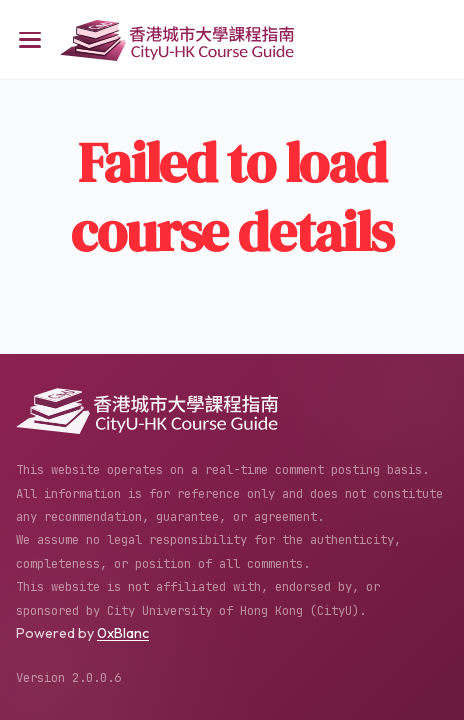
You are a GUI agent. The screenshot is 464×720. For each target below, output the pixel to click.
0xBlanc (123, 633)
